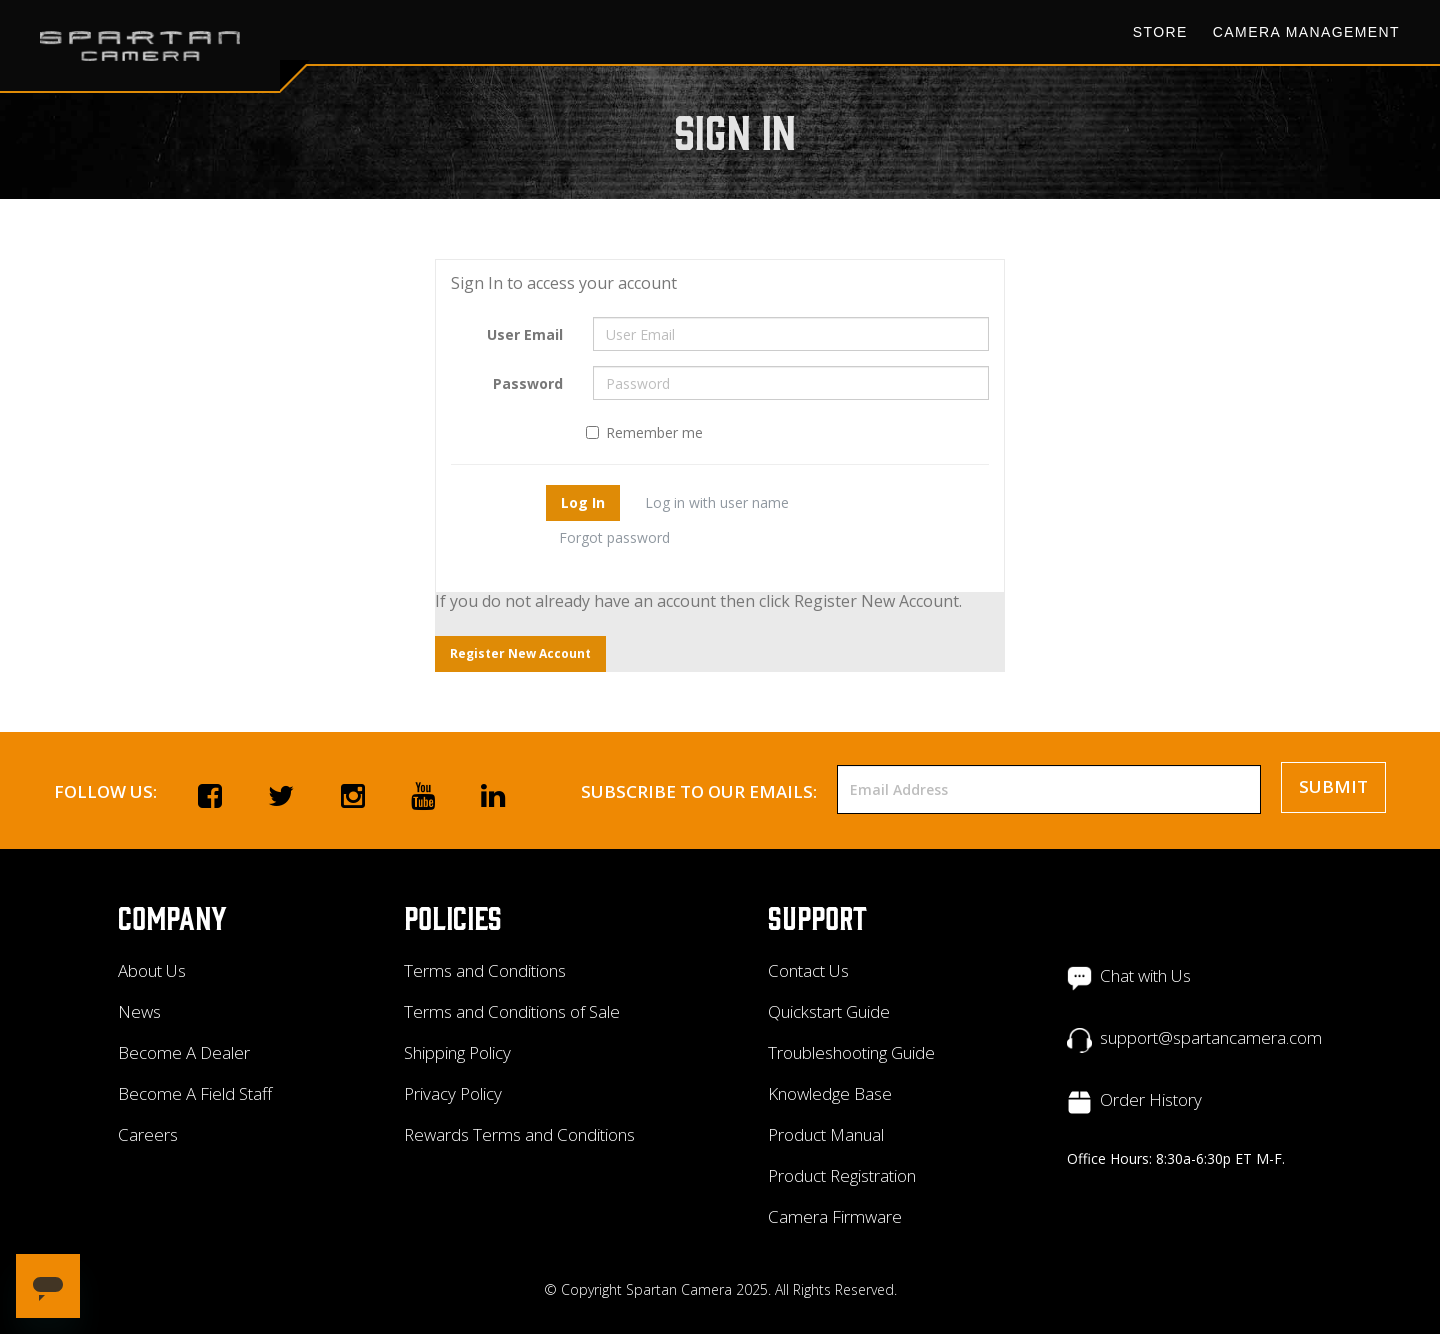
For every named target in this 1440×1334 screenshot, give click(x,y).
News (139, 1011)
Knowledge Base (830, 1093)
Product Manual (826, 1134)
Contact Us (808, 970)
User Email (525, 334)
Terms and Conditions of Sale (512, 1011)
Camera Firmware (835, 1216)
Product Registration (842, 1175)
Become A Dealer (184, 1052)
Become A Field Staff (195, 1093)
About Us (152, 970)
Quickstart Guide (829, 1011)
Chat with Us (1145, 975)
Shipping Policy (457, 1052)
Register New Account (520, 653)
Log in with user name (717, 502)
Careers (148, 1134)
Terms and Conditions (485, 970)
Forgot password (614, 537)
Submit (1333, 786)
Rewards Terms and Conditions (519, 1134)
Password (528, 383)
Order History (1151, 1099)
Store (1160, 32)
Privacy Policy (453, 1093)
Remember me (644, 432)
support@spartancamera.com (1211, 1037)
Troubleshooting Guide (851, 1052)
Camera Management (1306, 32)
